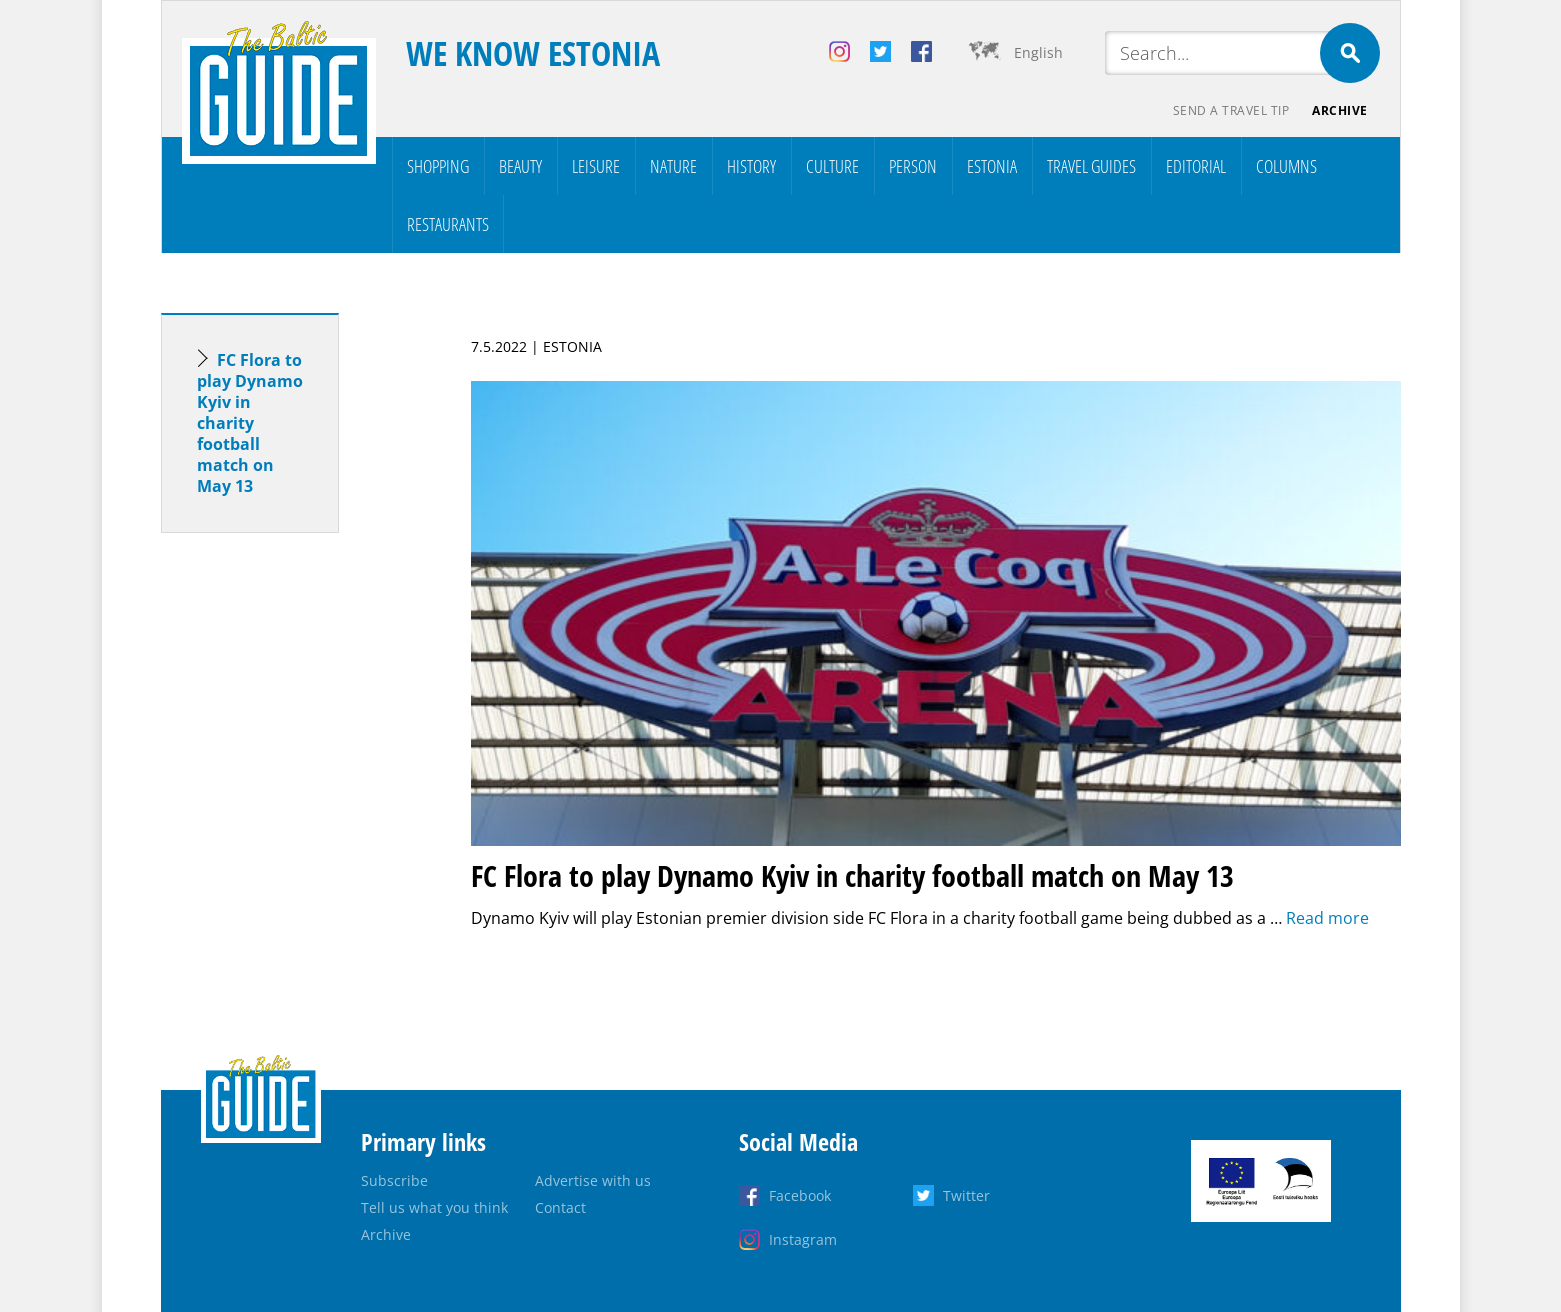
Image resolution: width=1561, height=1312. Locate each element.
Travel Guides (1091, 166)
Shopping (438, 166)
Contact (560, 1207)
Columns (1286, 166)
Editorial (1196, 166)
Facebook (800, 1195)
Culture (832, 166)
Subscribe (394, 1180)
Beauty (520, 166)
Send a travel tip (1230, 110)
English (1038, 52)
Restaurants (448, 224)
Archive (1340, 110)
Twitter (966, 1195)
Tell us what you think (434, 1207)
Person (913, 166)
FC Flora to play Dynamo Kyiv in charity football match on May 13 (250, 423)
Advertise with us (593, 1180)
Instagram (803, 1239)
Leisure (596, 166)
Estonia (992, 166)
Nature (673, 166)
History (751, 166)
